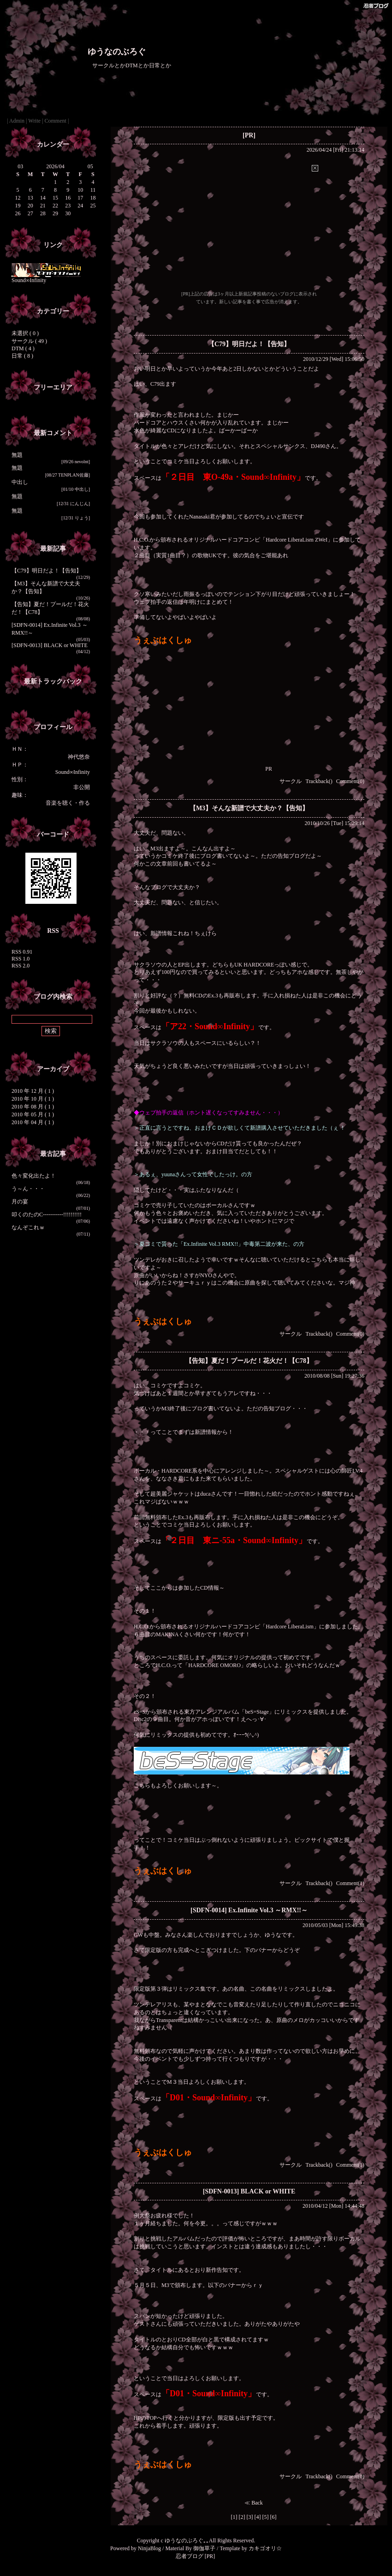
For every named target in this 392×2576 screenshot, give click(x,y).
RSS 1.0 (21, 958)
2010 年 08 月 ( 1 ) (33, 1106)
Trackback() (318, 781)
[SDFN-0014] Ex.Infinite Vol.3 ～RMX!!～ (249, 1910)
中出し (20, 482)
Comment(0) (350, 781)
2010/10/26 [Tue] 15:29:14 (334, 823)
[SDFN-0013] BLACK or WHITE (50, 645)
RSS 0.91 (22, 952)
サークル (290, 781)
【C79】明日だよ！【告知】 (47, 570)
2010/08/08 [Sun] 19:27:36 (334, 1376)
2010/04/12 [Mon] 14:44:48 (333, 2206)
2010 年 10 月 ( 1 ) (33, 1099)
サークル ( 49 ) (29, 341)
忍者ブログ (189, 2556)
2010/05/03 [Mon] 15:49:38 (333, 1925)
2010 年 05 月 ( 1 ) (33, 1114)
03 (20, 166)
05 (90, 166)
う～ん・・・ (28, 1188)
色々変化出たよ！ (34, 1176)
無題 (17, 455)
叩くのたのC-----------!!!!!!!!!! (47, 1214)
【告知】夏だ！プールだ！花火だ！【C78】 (249, 1360)
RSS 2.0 (21, 965)
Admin (16, 121)
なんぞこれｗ (28, 1227)
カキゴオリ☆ (265, 2548)
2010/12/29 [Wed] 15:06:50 (333, 359)
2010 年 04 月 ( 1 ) (33, 1122)
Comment (55, 121)
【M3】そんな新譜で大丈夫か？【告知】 (249, 808)
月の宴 (20, 1201)
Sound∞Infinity (46, 277)
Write (34, 121)
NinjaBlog (149, 2548)
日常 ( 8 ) (22, 356)
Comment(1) (350, 1883)
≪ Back (253, 2502)
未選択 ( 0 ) (25, 333)
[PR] (249, 135)
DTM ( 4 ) (23, 348)
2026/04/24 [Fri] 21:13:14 (335, 150)
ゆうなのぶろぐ (117, 51)
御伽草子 (204, 2548)
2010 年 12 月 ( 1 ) (33, 1091)
